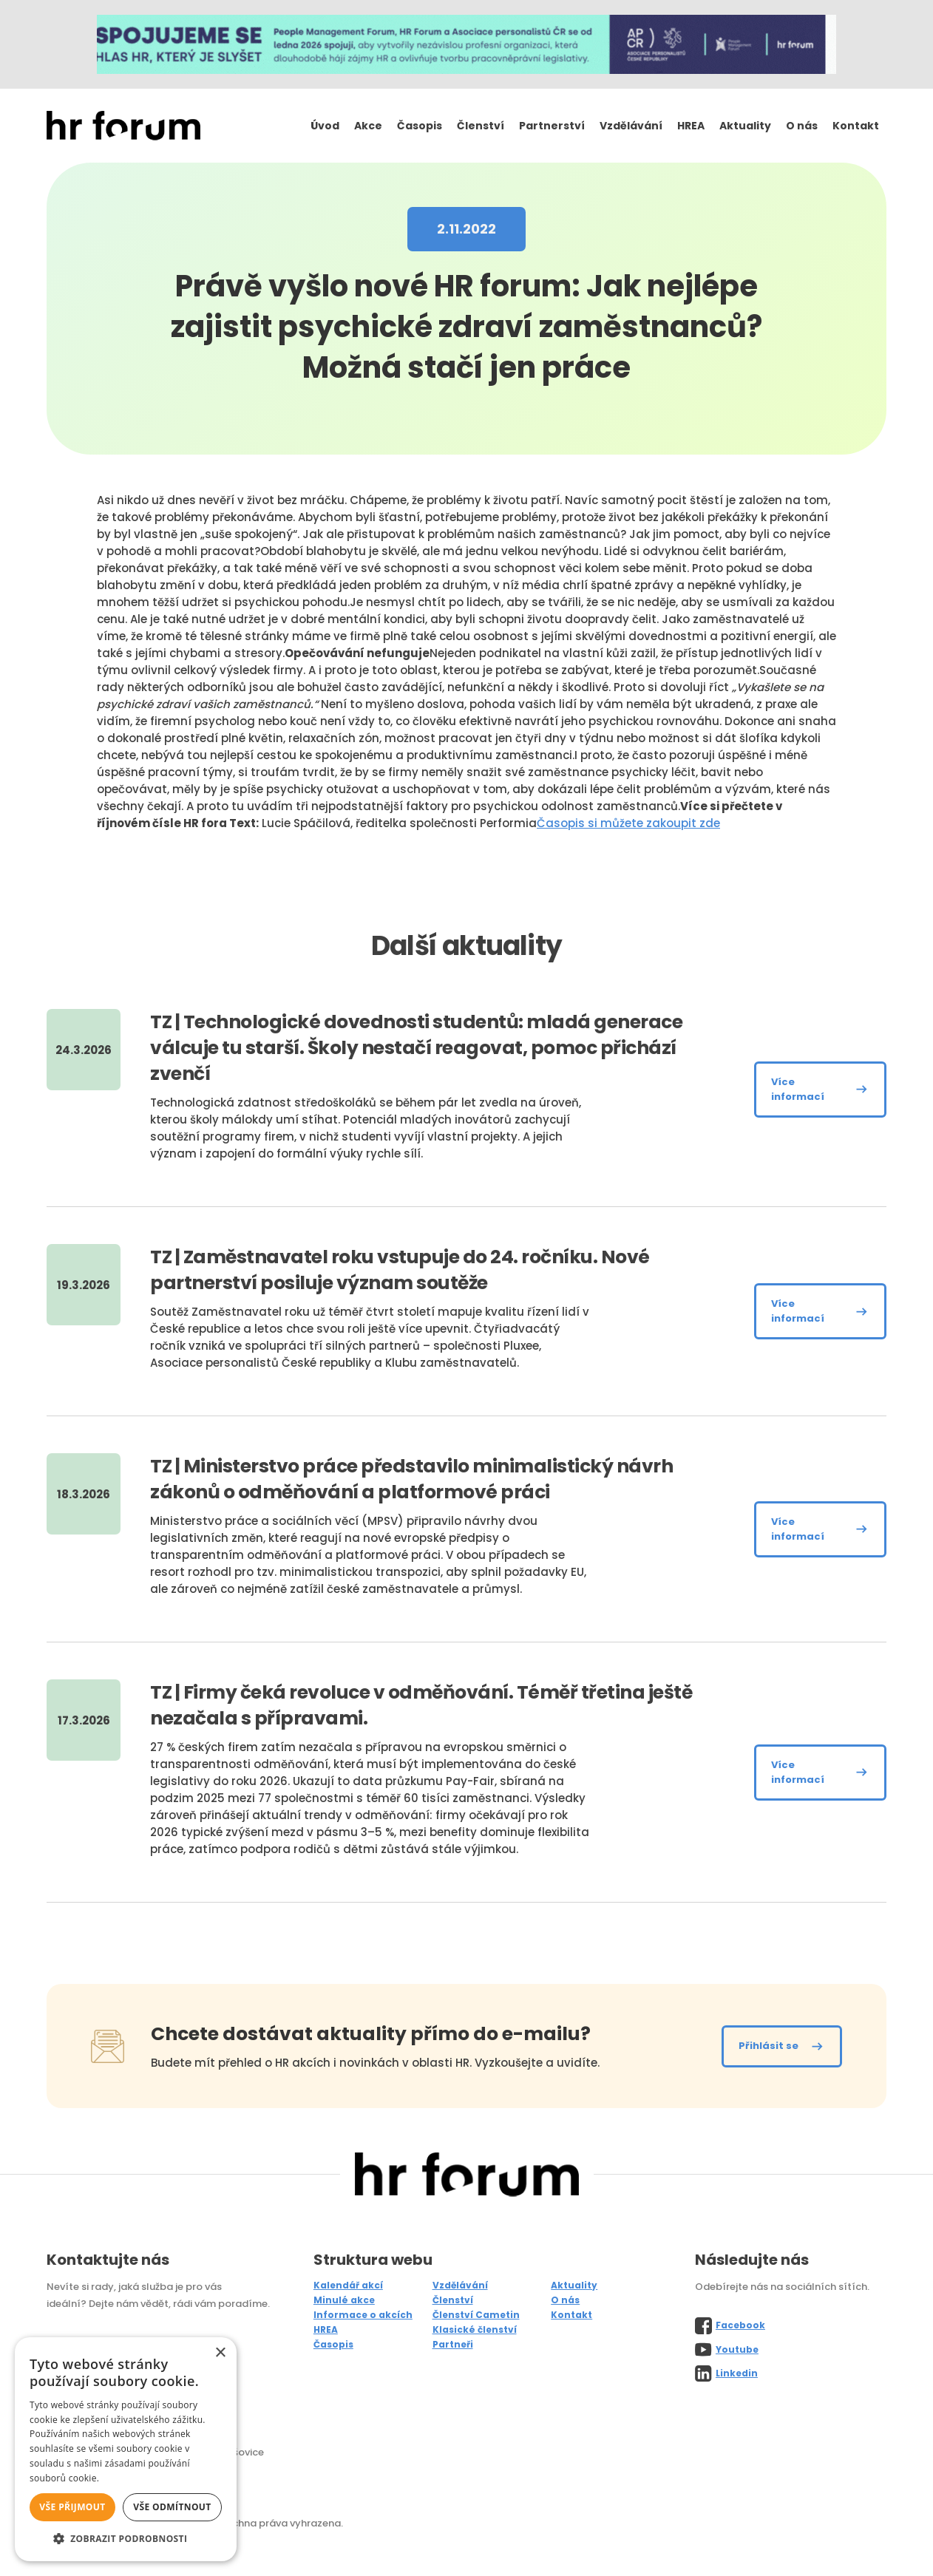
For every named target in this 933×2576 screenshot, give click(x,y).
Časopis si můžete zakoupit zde (628, 823)
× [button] (219, 2353)
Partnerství (552, 125)
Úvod (325, 125)
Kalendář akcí (348, 2285)
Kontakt (855, 125)
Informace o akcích (363, 2314)
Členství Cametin (476, 2314)
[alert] (126, 2449)
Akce (368, 125)
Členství (480, 125)
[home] (123, 126)
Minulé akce (344, 2300)
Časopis (419, 125)
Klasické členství (474, 2329)
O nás (802, 125)
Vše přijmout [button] (72, 2507)
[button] (126, 2538)
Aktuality (745, 125)
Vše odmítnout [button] (172, 2507)
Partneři (452, 2344)
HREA (691, 125)
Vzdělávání (631, 125)
